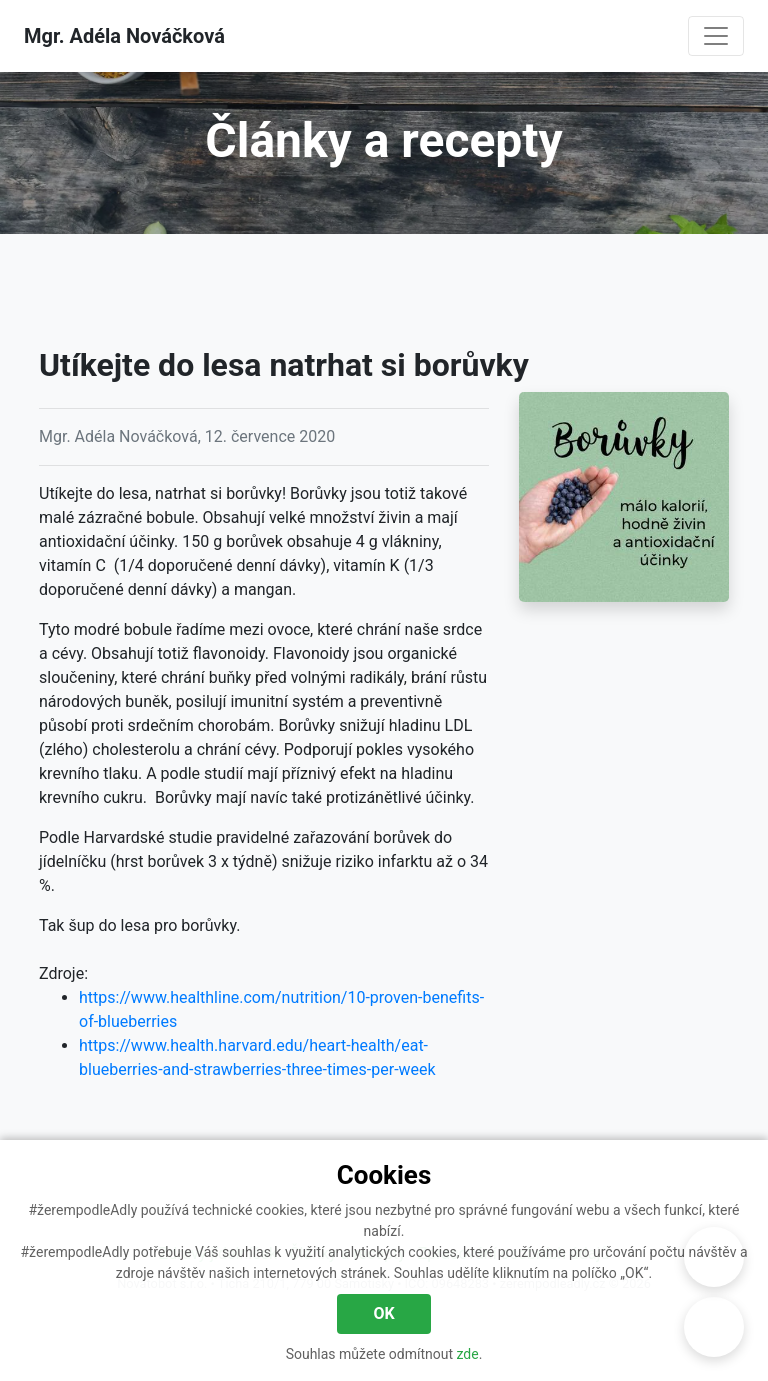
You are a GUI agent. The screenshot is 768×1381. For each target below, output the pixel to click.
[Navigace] (716, 36)
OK (383, 1313)
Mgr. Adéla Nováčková (124, 36)
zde (468, 1354)
